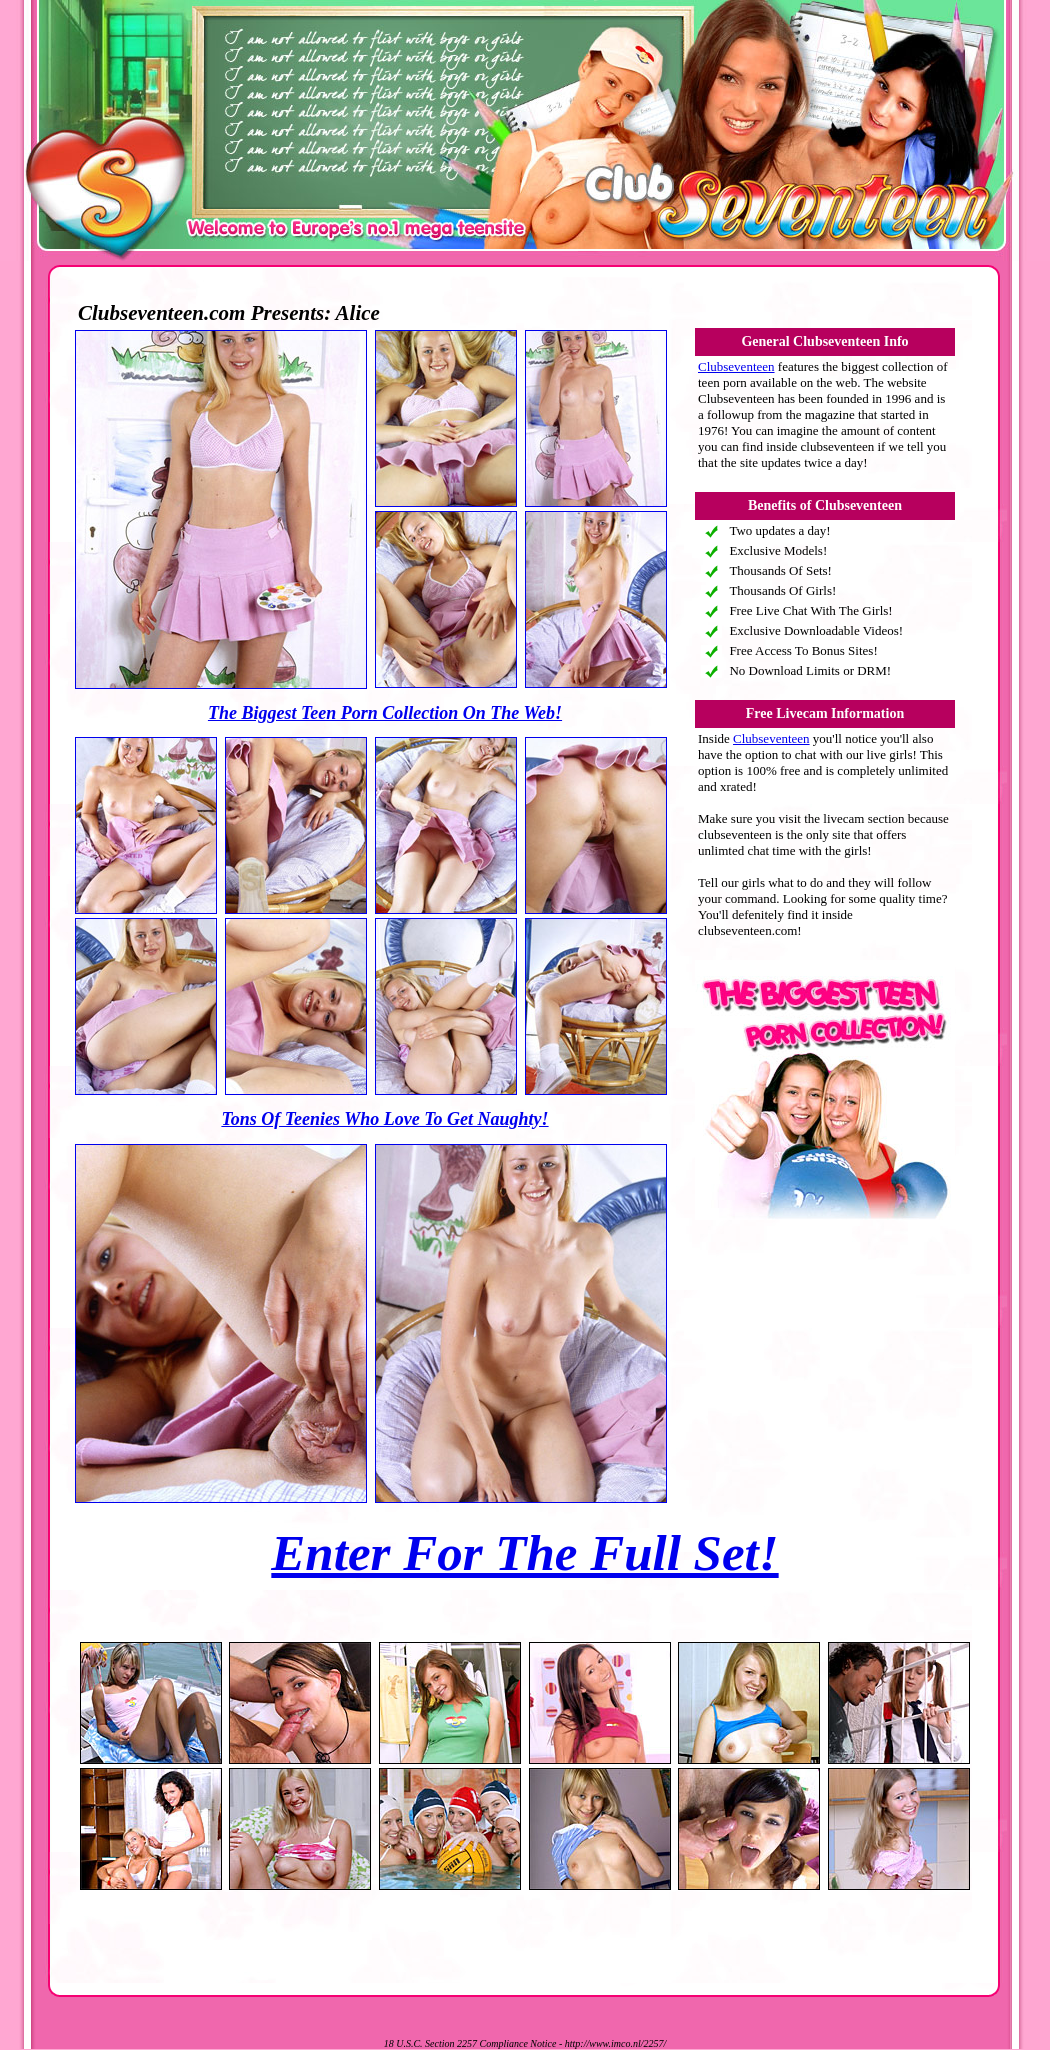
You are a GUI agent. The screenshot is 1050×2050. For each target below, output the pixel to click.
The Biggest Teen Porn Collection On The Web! (385, 713)
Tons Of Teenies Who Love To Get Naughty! (384, 1119)
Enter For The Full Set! (524, 1553)
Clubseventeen (736, 366)
